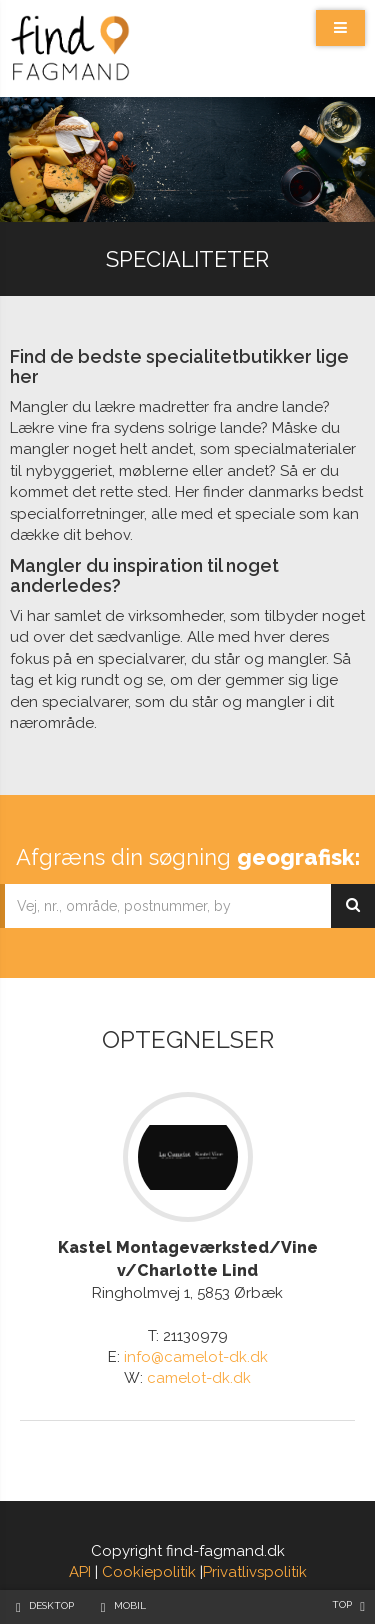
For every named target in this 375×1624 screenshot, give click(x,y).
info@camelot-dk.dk (196, 1357)
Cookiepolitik (149, 1572)
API (80, 1572)
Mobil (130, 1605)
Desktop (51, 1605)
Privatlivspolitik (255, 1572)
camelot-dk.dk (199, 1378)
